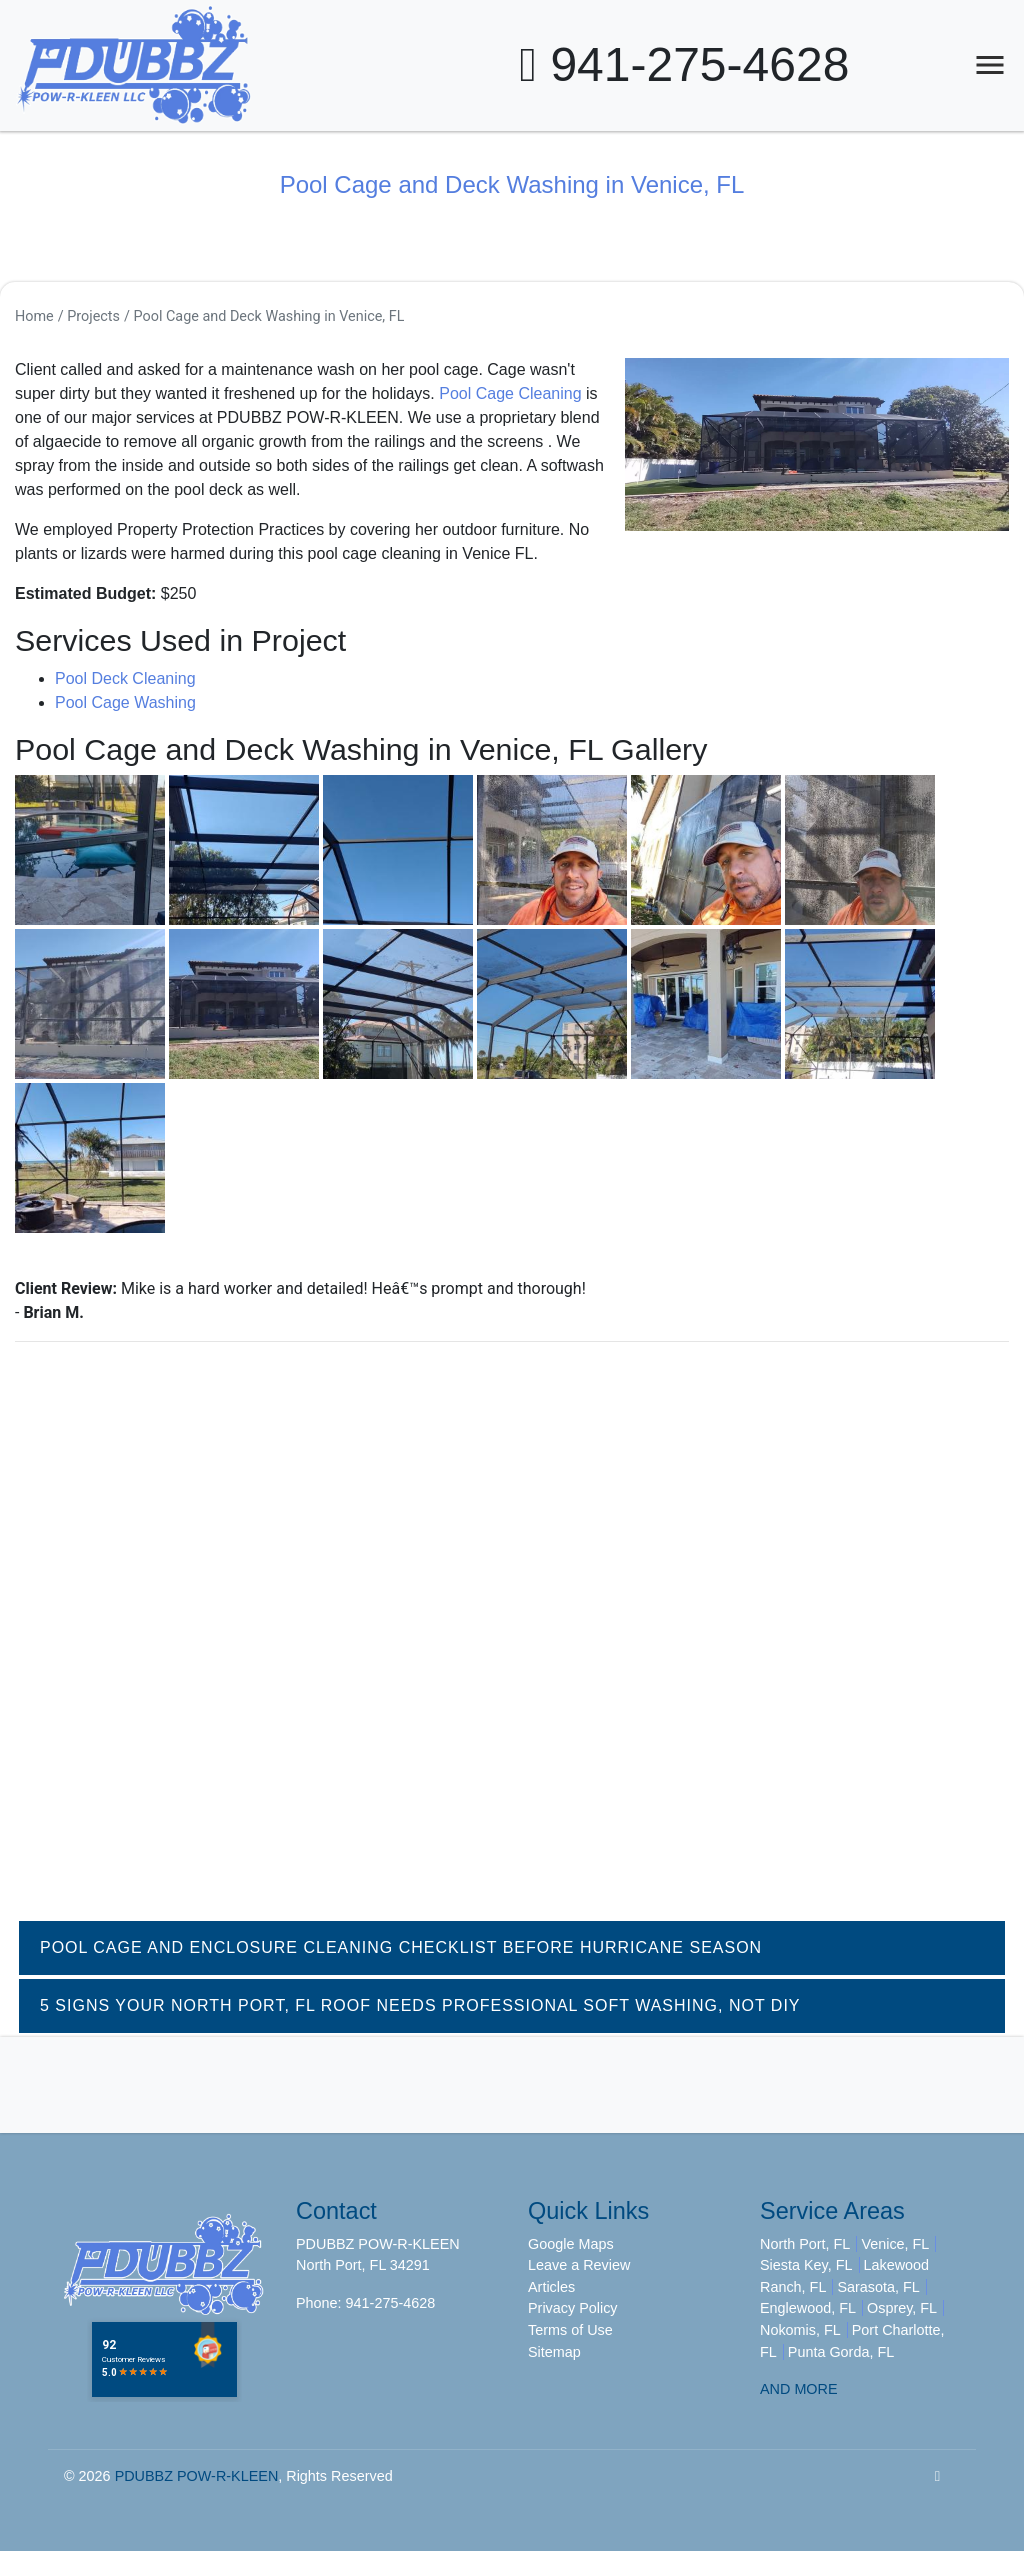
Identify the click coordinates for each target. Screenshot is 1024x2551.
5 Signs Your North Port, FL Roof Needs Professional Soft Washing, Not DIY (420, 2005)
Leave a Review (579, 2265)
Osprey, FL (902, 2308)
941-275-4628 (685, 64)
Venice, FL (895, 2244)
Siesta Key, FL (806, 2265)
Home (34, 316)
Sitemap (554, 2352)
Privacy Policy (573, 2308)
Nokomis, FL (800, 2330)
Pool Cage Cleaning (510, 393)
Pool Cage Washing (125, 702)
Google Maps (571, 2244)
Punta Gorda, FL (841, 2352)
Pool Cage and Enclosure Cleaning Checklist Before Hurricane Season (401, 1947)
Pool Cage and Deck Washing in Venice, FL (269, 316)
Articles (551, 2287)
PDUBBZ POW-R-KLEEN (197, 2476)
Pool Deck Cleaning (125, 678)
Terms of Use (570, 2330)
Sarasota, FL (878, 2287)
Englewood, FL (808, 2308)
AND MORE (799, 2389)
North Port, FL (805, 2244)
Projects (93, 316)
